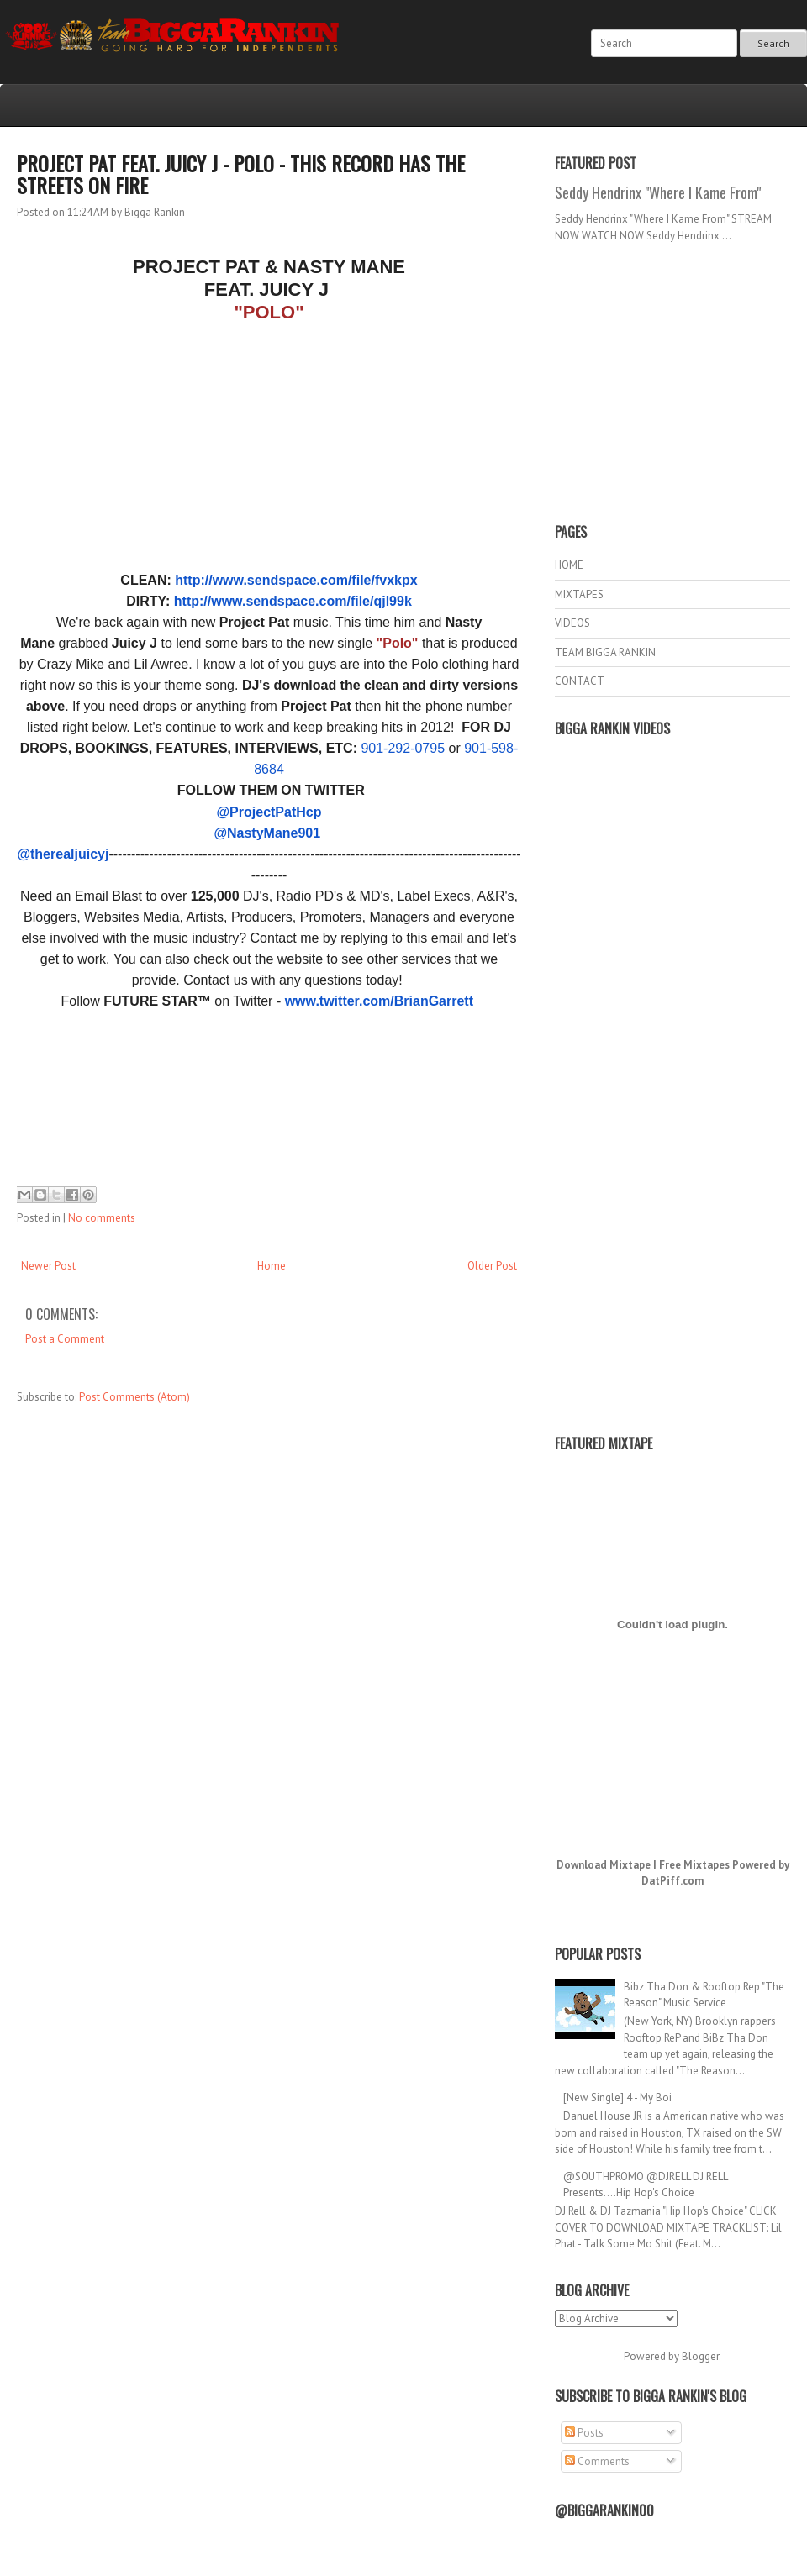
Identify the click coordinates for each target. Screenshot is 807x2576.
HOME (569, 565)
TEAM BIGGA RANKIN (605, 652)
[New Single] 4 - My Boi (617, 2097)
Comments (597, 2461)
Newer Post (48, 1266)
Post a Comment (64, 1339)
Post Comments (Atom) (134, 1397)
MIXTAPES (579, 594)
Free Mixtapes (694, 1865)
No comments (101, 1218)
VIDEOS (572, 623)
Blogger (700, 2356)
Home (271, 1266)
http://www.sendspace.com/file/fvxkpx (296, 580)
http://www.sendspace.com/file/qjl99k (293, 601)
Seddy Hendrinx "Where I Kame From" (658, 192)
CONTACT (579, 681)
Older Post (492, 1266)
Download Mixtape (603, 1865)
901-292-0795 (403, 748)
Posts (584, 2433)
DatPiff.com (672, 1881)
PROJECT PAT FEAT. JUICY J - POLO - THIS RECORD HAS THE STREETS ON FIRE (241, 174)
